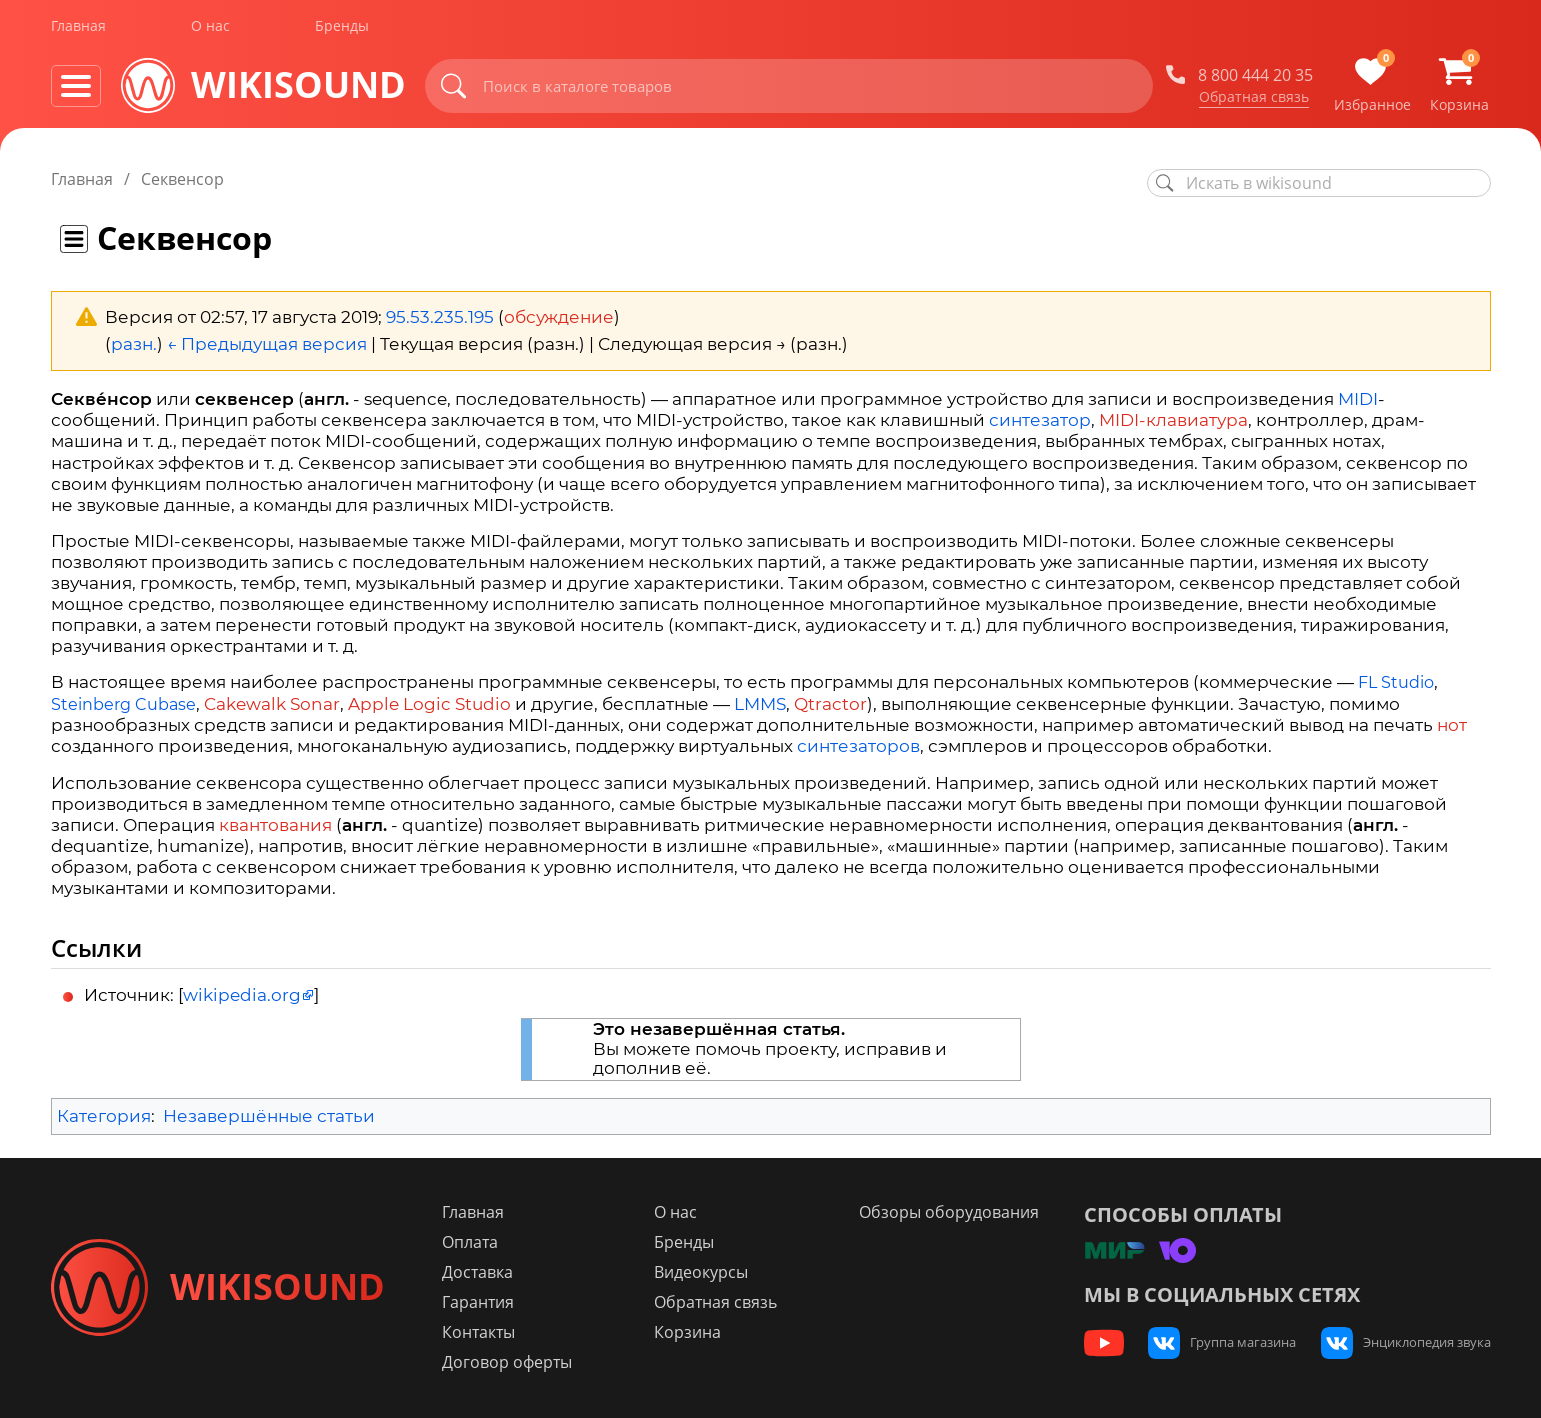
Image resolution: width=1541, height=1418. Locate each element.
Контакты (480, 1332)
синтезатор (1040, 420)
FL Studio (1396, 682)
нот (1452, 725)
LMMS (760, 704)
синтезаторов (858, 746)
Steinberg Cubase (123, 704)
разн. (134, 344)
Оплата (472, 1242)
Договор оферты (509, 1362)
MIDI (1358, 399)
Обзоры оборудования (950, 1212)
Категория (104, 1116)
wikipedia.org (242, 995)
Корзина (688, 1332)
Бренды (342, 28)
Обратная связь (1254, 99)
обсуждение (559, 317)
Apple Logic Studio (429, 704)
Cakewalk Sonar (272, 704)
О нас (210, 28)
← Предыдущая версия (267, 344)
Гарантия (480, 1302)
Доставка (479, 1272)
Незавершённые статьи (269, 1116)
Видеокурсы (702, 1272)
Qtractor (830, 704)
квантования (275, 825)
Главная (78, 28)
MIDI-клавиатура (1173, 420)
